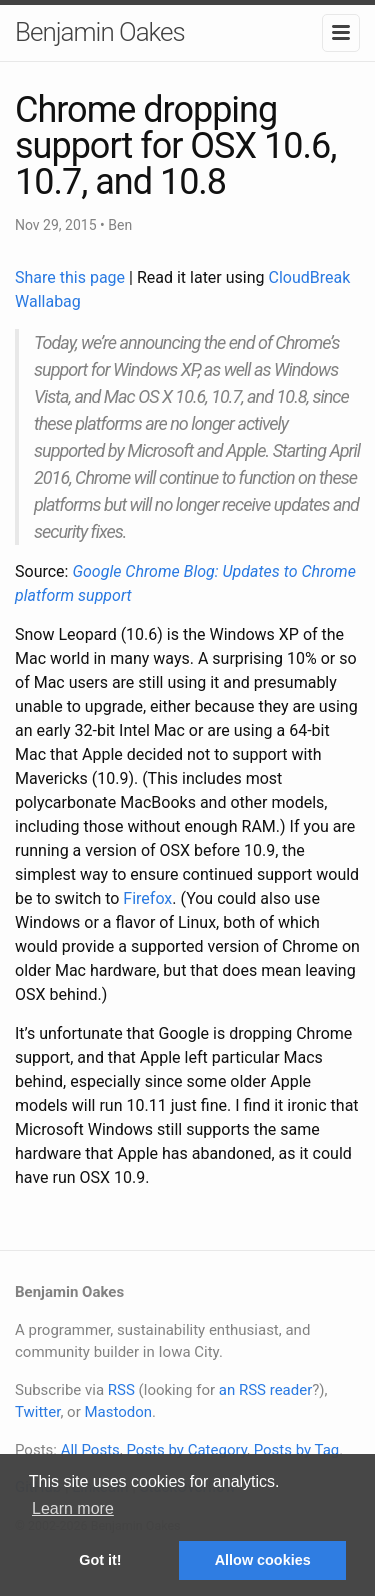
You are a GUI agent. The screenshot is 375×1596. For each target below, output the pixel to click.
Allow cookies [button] (263, 1560)
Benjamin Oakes (100, 32)
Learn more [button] (73, 1508)
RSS (121, 1390)
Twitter (37, 1412)
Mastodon (118, 1412)
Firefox (147, 898)
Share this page (72, 277)
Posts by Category (186, 1450)
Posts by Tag (297, 1450)
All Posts (90, 1450)
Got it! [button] (100, 1560)
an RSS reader (266, 1390)
